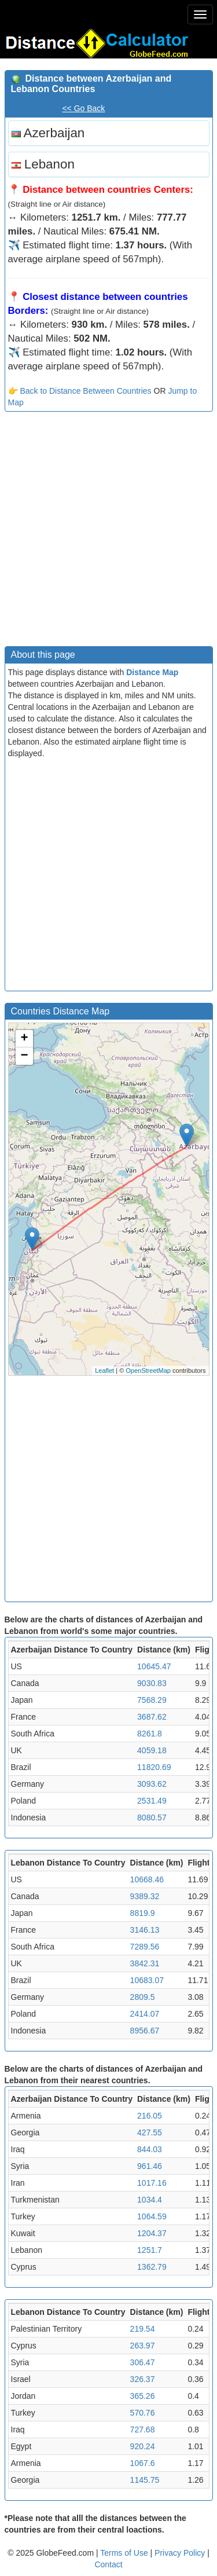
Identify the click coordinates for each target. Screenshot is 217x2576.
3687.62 (152, 1716)
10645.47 (154, 1666)
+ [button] (24, 1038)
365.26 (142, 2396)
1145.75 (145, 2480)
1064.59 (152, 2216)
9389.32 (145, 1896)
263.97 (142, 2345)
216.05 (149, 2115)
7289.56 (145, 1946)
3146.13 (145, 1929)
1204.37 (152, 2233)
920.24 (142, 2446)
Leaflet (104, 1370)
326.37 (142, 2379)
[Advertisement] (108, 531)
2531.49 (152, 1800)
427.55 (149, 2132)
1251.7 (149, 2250)
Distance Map (152, 672)
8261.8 (149, 1733)
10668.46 (147, 1879)
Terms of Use (125, 2552)
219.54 (142, 2328)
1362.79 (152, 2266)
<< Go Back (83, 108)
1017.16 (152, 2182)
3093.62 (152, 1784)
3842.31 (145, 1963)
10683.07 (147, 1980)
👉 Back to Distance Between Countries (80, 390)
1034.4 (149, 2199)
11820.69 (154, 1767)
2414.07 (145, 2013)
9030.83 (152, 1683)
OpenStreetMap (148, 1370)
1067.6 (142, 2463)
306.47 (142, 2362)
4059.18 (152, 1750)
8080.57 (152, 1817)
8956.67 (145, 2030)
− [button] (24, 1056)
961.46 (149, 2166)
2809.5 (142, 1997)
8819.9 (142, 1913)
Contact (108, 2564)
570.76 (142, 2412)
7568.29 (152, 1700)
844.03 (149, 2149)
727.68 (142, 2429)
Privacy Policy (181, 2552)
